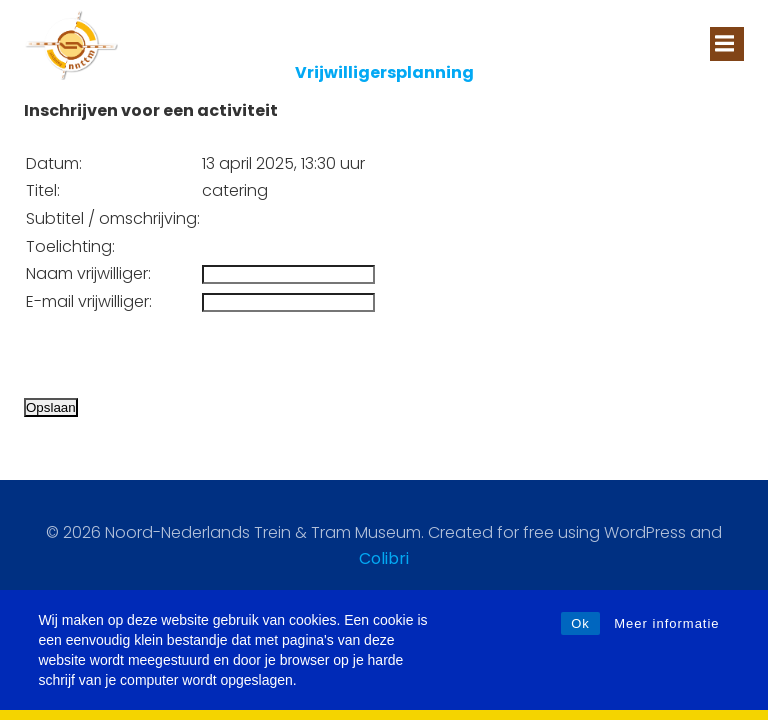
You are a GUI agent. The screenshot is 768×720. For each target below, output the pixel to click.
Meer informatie (666, 623)
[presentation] (176, 355)
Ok (580, 623)
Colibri (384, 558)
